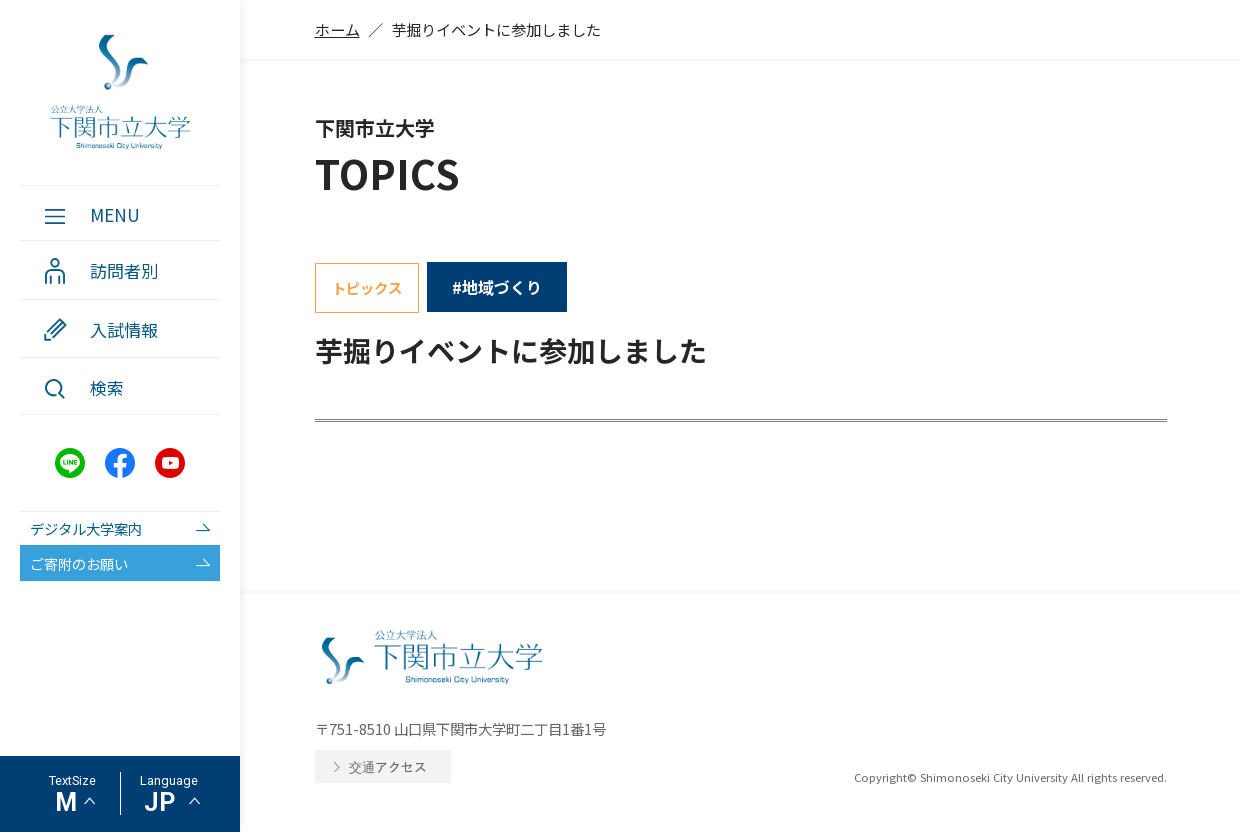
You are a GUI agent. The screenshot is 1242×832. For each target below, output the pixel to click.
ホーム (337, 29)
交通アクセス (388, 766)
